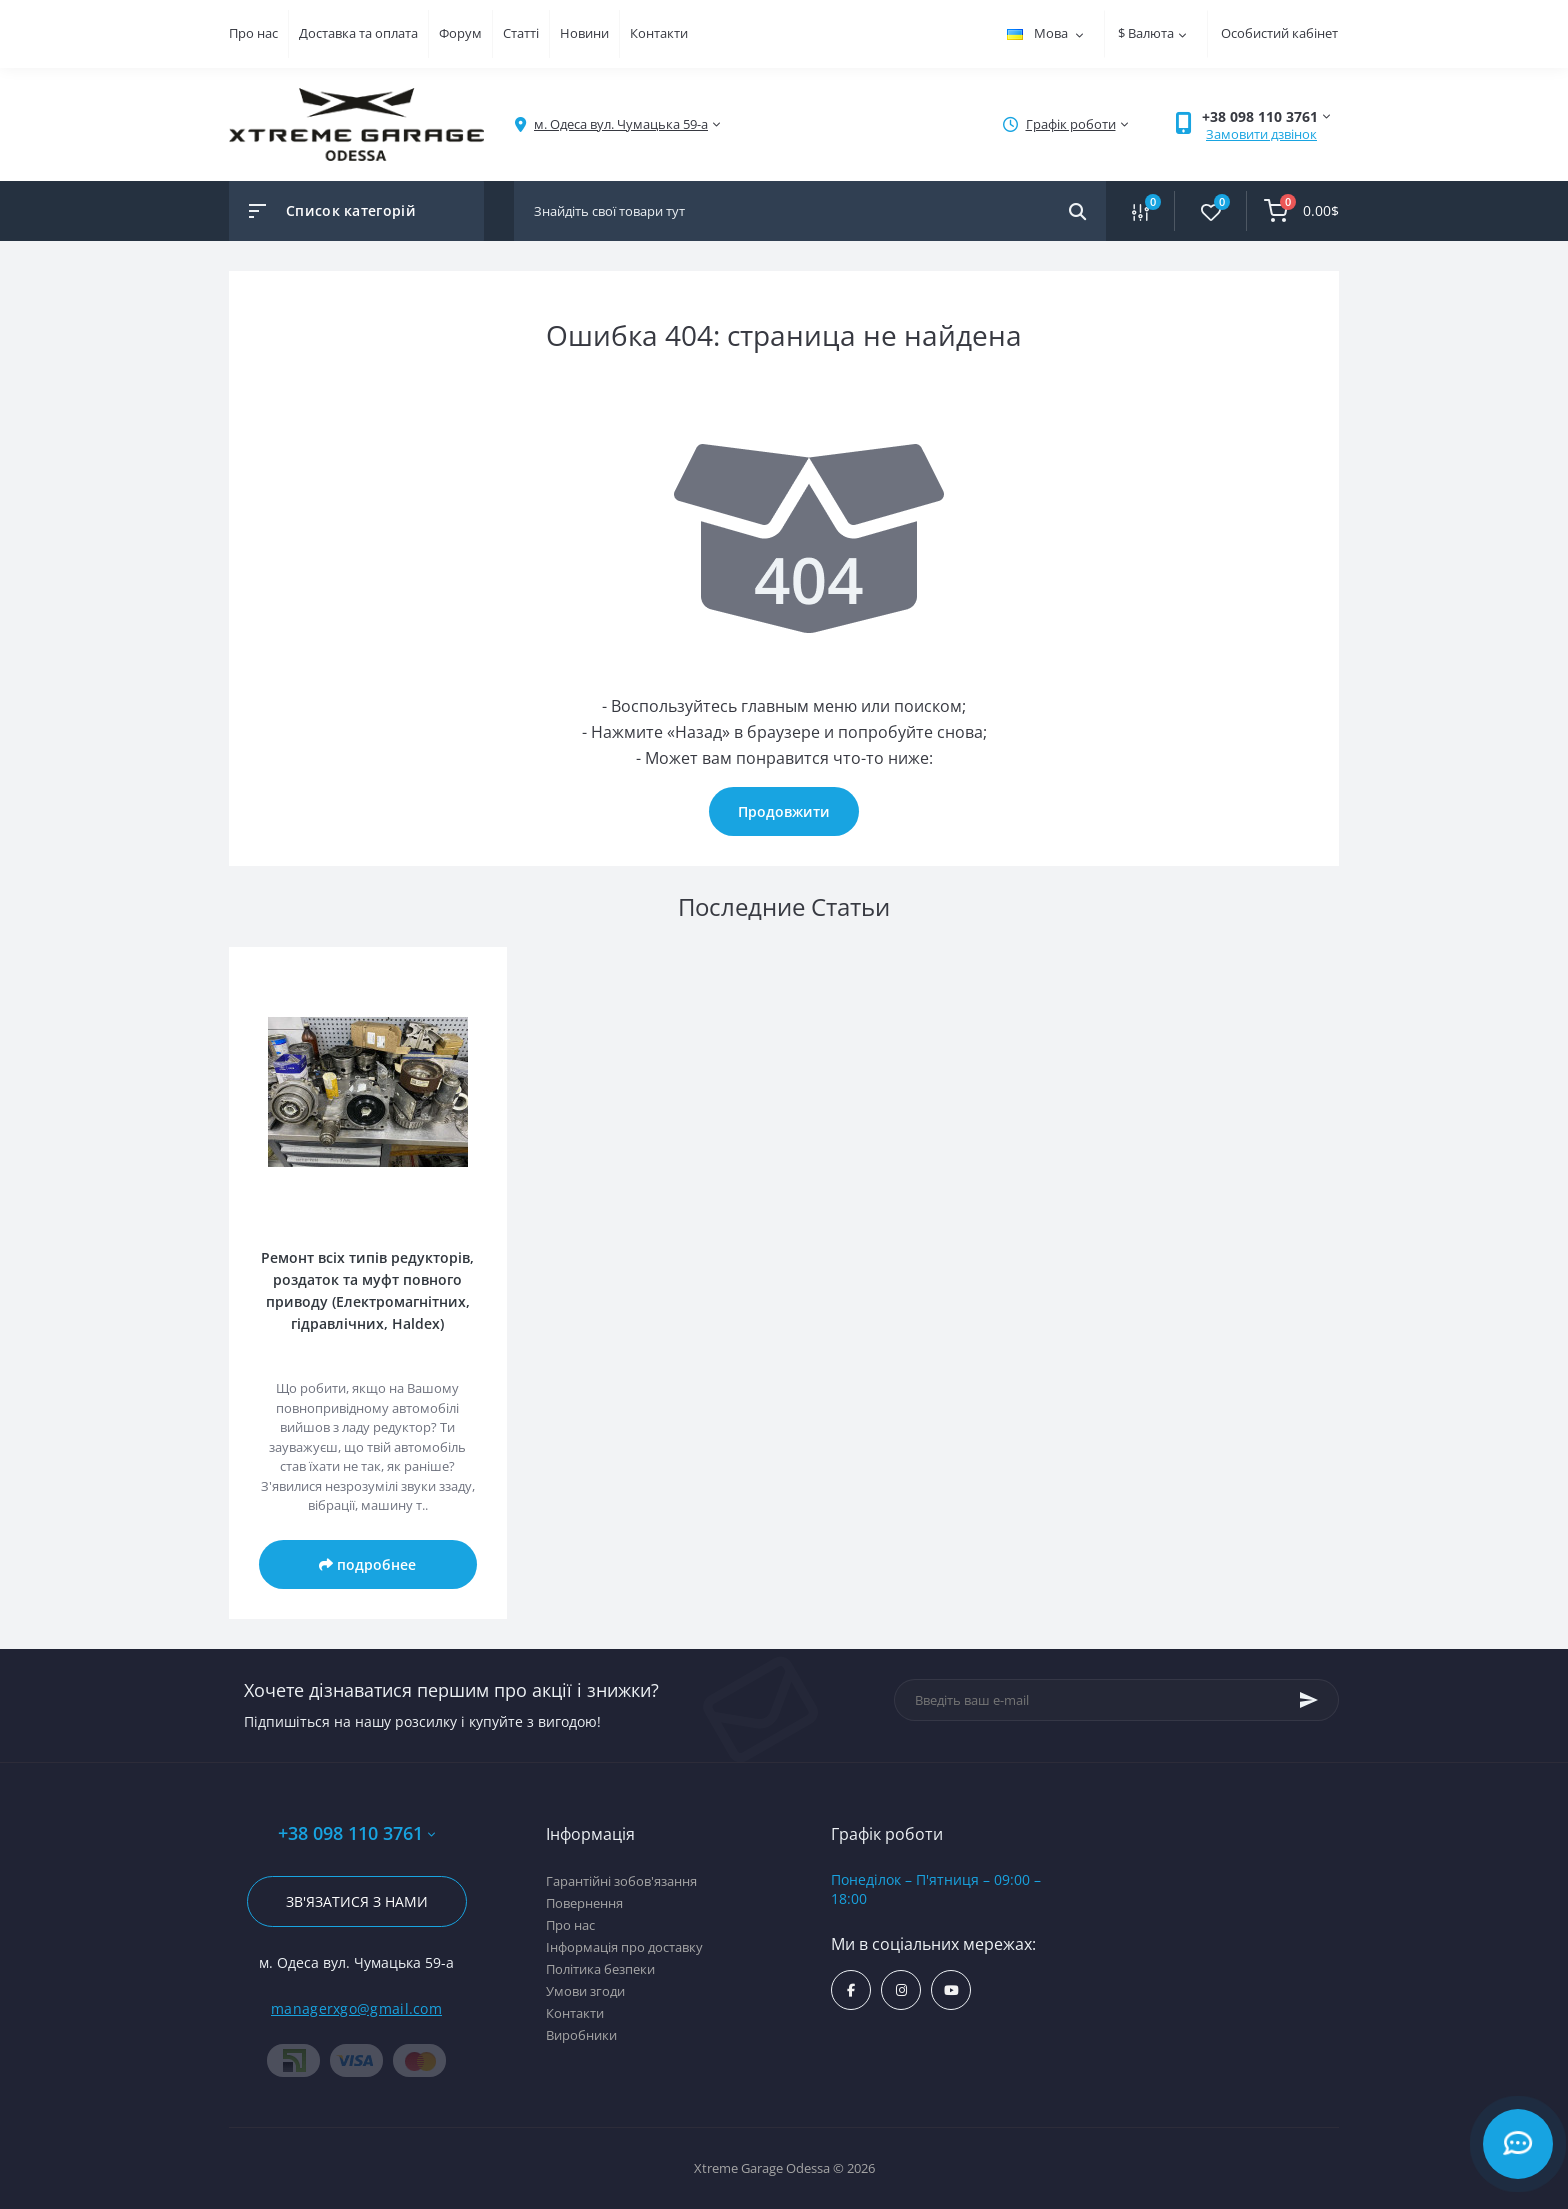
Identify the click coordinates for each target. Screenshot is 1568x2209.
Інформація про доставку (624, 1947)
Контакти (659, 33)
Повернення (584, 1903)
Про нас (253, 33)
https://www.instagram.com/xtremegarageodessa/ (901, 1990)
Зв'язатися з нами (357, 1901)
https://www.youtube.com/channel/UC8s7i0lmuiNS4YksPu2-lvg (951, 1990)
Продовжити (784, 811)
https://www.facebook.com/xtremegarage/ (851, 1990)
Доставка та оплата (358, 33)
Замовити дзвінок (1261, 134)
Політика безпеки (600, 1969)
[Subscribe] (1309, 1700)
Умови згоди (585, 1991)
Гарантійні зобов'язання (621, 1881)
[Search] (1077, 211)
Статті (521, 33)
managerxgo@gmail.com (356, 2008)
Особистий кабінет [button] (1279, 33)
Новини (584, 33)
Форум (460, 33)
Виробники (581, 2035)
